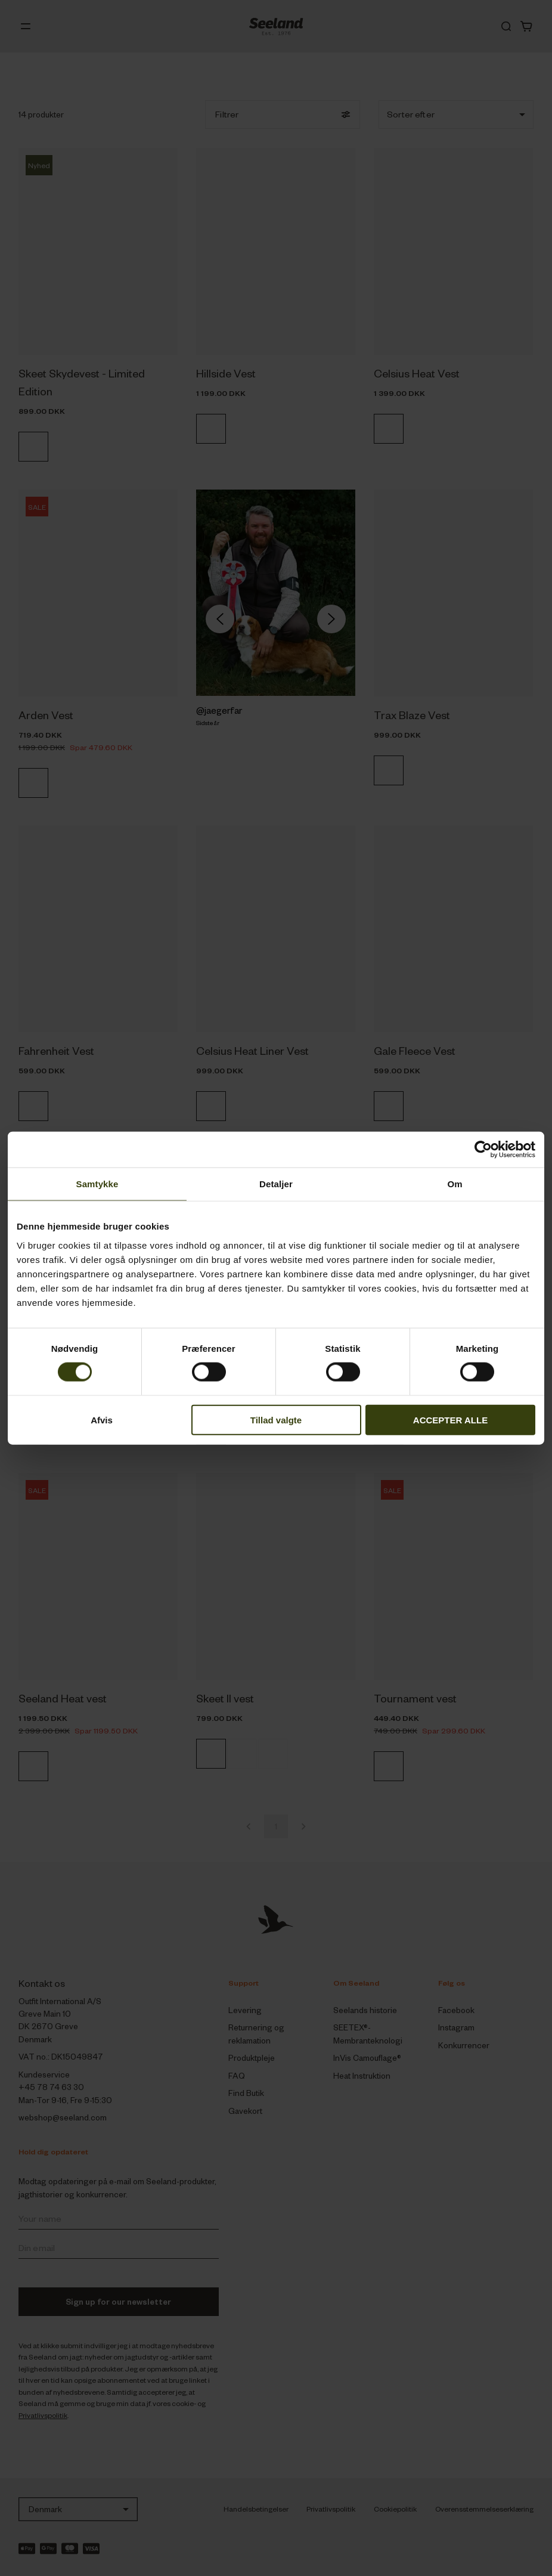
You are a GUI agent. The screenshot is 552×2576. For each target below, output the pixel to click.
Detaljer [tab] (276, 1184)
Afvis (102, 1419)
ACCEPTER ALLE (450, 1419)
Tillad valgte (276, 1419)
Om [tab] (454, 1184)
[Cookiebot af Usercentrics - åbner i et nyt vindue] (483, 1150)
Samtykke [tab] (97, 1184)
